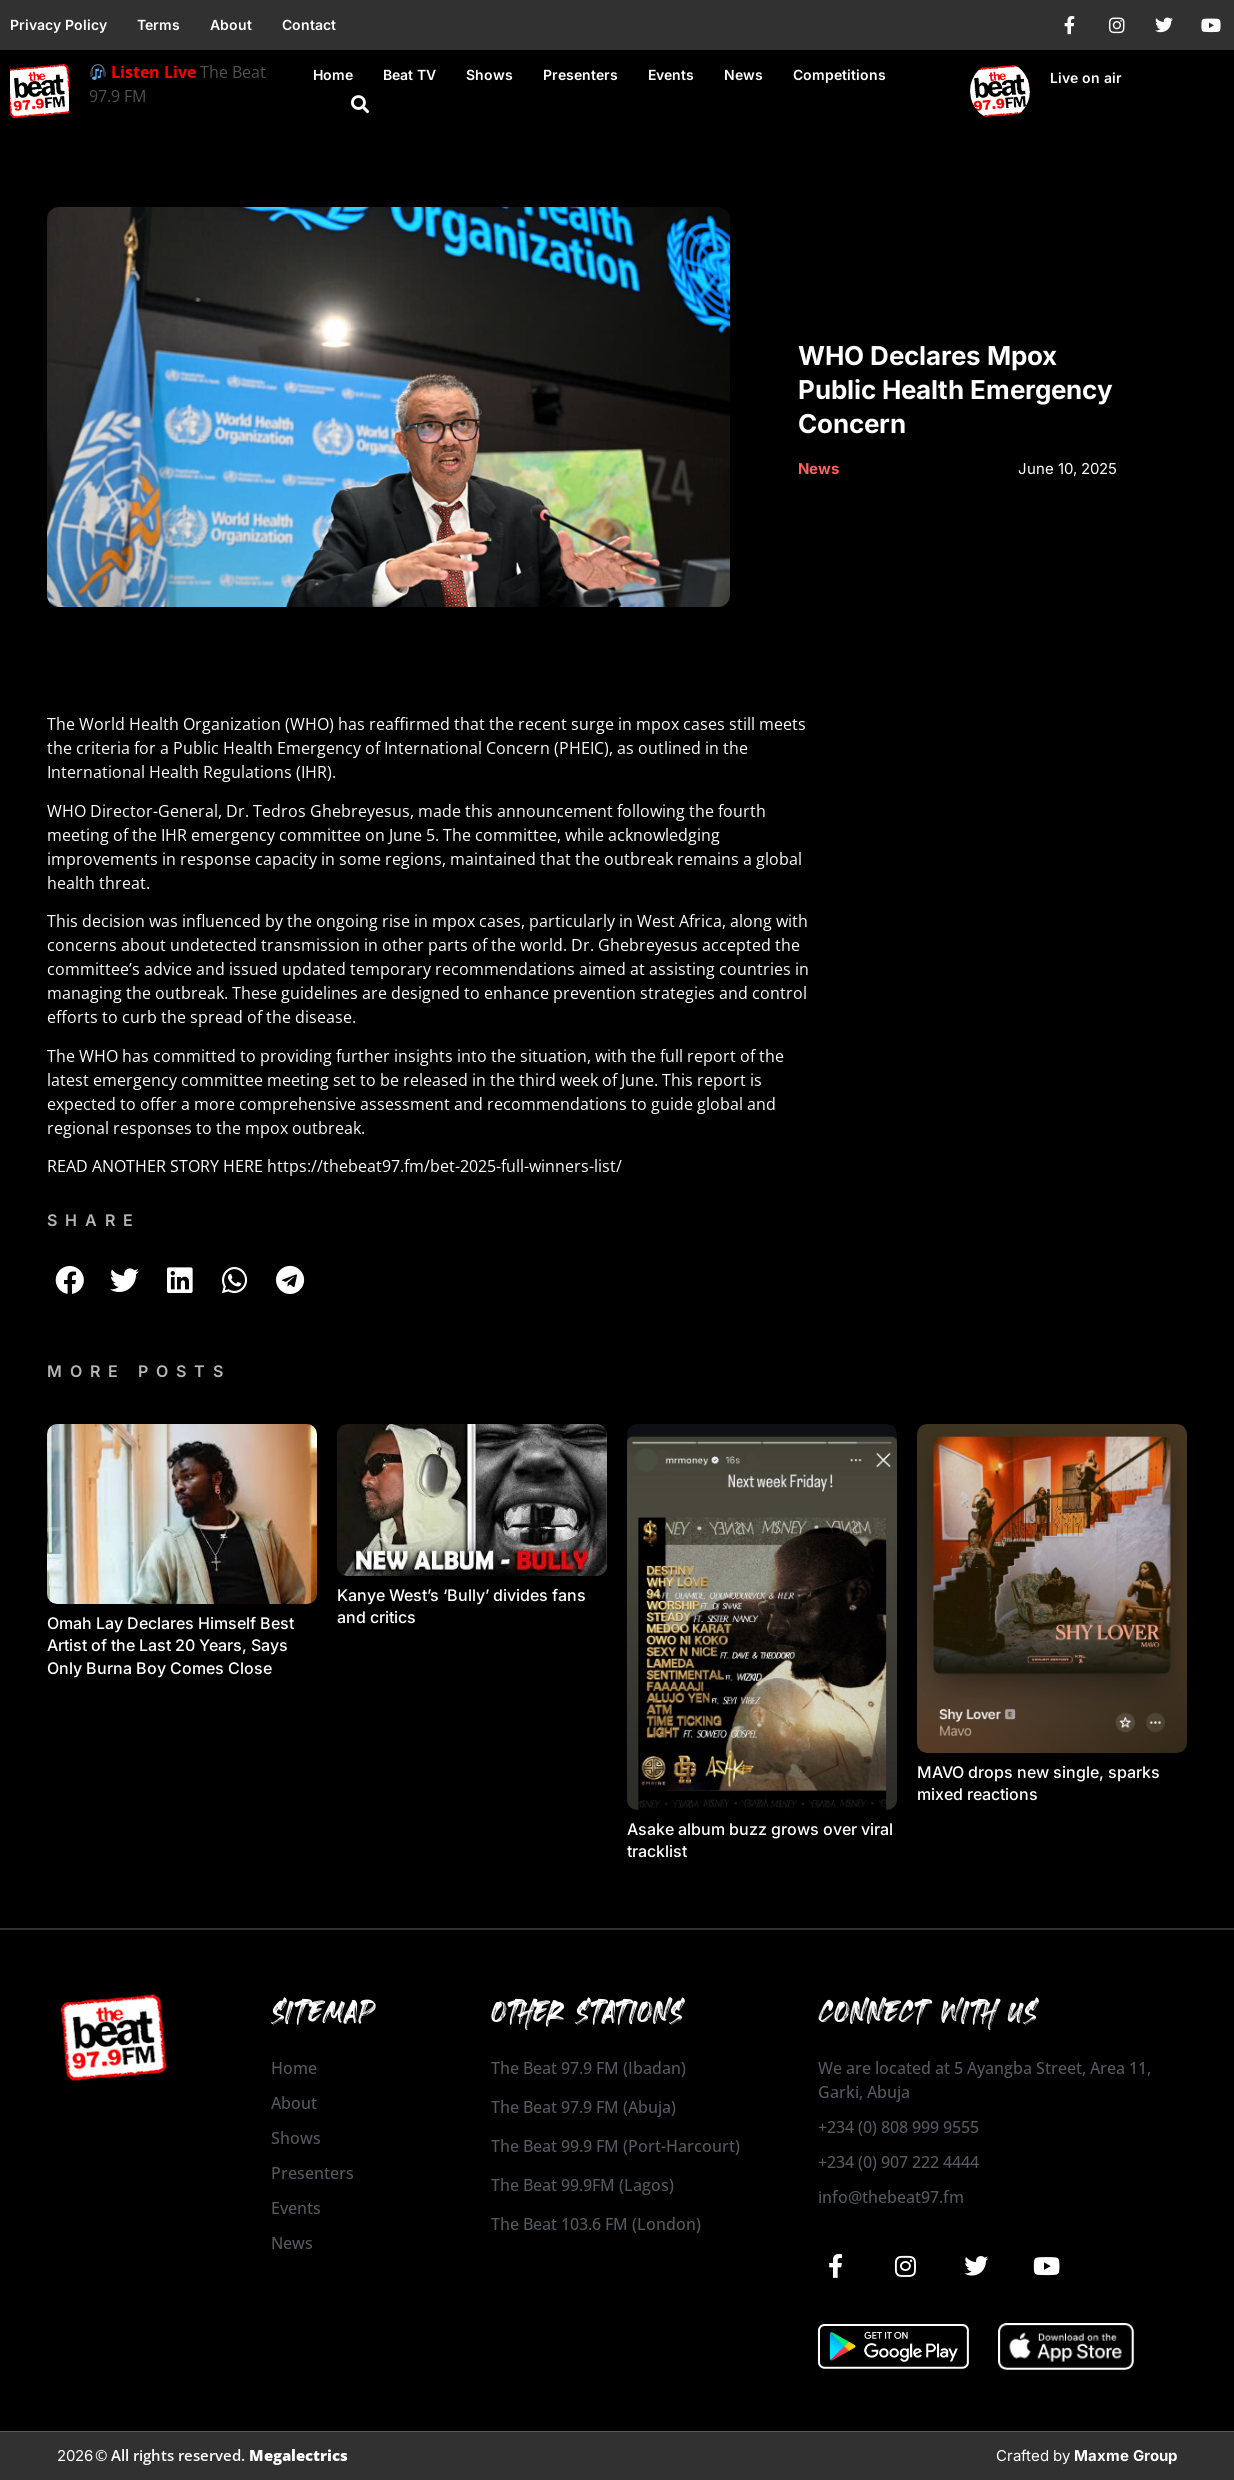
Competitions (839, 74)
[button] (359, 104)
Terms (158, 24)
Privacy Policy (58, 24)
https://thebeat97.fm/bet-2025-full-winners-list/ (442, 1166)
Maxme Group (1125, 2455)
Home (333, 74)
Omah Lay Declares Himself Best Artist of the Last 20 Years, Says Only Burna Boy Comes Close (170, 1645)
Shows (489, 74)
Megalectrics (298, 2455)
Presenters (580, 74)
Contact (309, 24)
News (743, 74)
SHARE (94, 1220)
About (231, 24)
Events (671, 74)
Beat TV (409, 74)
